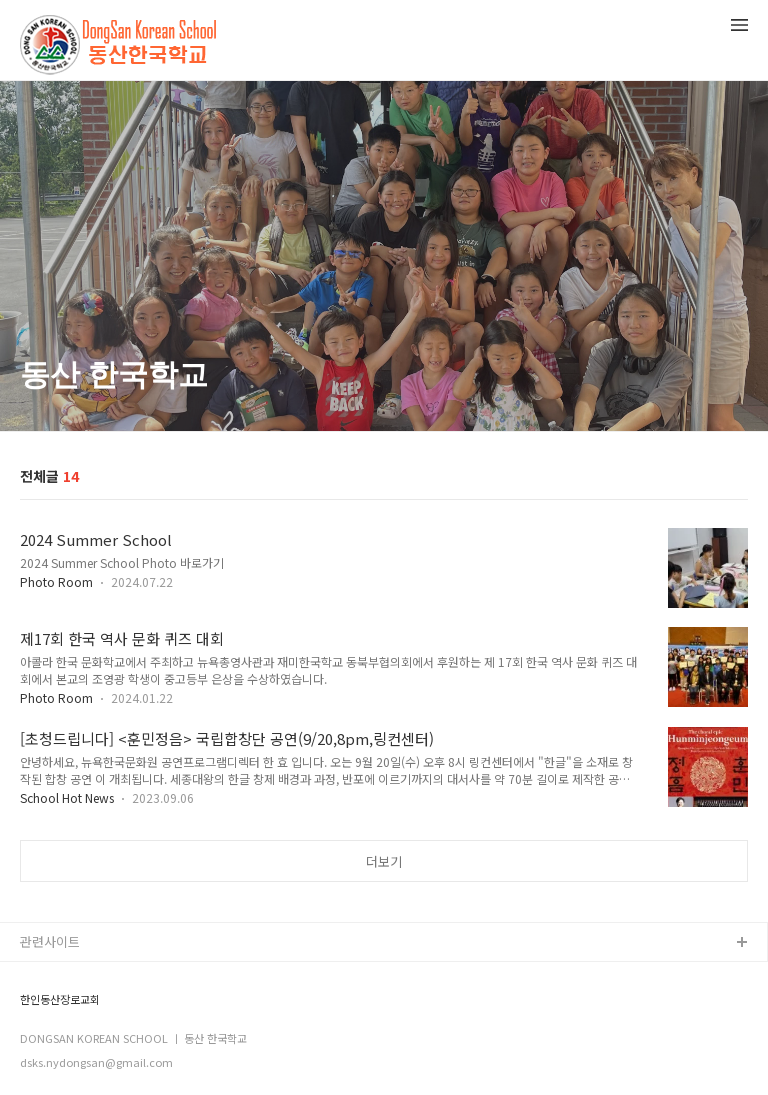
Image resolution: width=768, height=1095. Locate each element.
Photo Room (56, 581)
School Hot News (67, 797)
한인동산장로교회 (60, 999)
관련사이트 (50, 941)
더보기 (384, 861)
